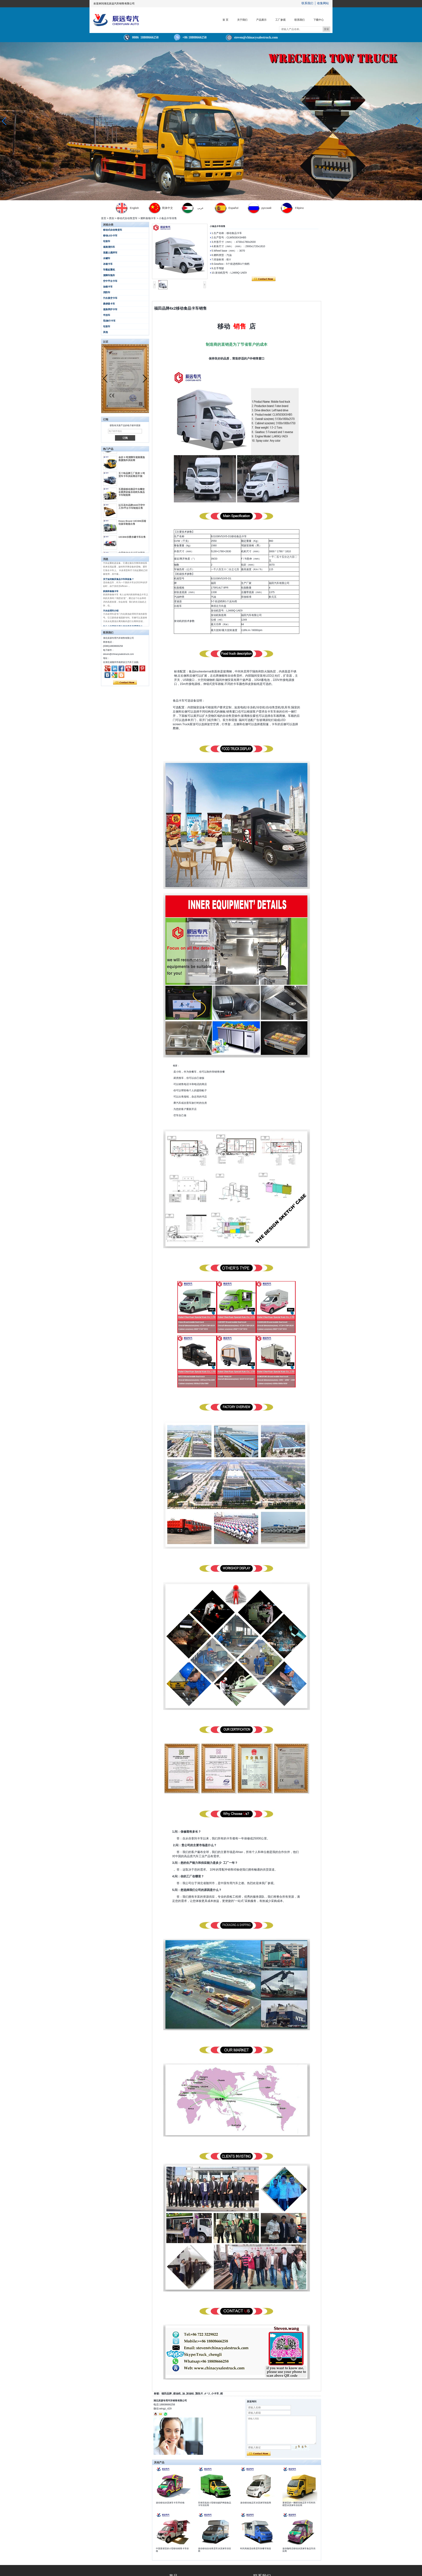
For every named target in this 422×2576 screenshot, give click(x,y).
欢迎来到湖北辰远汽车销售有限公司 (114, 3)
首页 (103, 218)
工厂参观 (280, 19)
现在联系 (125, 682)
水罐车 (106, 258)
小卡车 (215, 2393)
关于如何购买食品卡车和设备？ (118, 582)
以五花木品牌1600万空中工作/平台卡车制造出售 (131, 509)
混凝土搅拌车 (110, 252)
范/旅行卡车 (109, 320)
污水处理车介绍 (110, 613)
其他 (105, 332)
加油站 (190, 2393)
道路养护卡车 (110, 309)
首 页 (225, 19)
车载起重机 (109, 269)
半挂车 (106, 315)
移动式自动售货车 (127, 218)
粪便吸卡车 (109, 303)
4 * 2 (207, 2393)
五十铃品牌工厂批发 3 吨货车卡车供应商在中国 (131, 477)
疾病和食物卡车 (110, 594)
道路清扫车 (109, 247)
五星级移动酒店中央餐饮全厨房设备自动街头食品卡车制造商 (131, 495)
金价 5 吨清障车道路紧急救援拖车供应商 (131, 461)
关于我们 (242, 19)
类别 (111, 218)
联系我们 (307, 3)
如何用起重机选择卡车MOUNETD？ (120, 562)
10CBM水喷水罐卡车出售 (132, 540)
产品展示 (261, 19)
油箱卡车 (108, 286)
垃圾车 (106, 241)
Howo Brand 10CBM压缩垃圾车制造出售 (132, 525)
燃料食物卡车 (148, 218)
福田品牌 (166, 2393)
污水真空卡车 (110, 298)
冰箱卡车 (108, 264)
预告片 (199, 2393)
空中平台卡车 (110, 281)
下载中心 (318, 19)
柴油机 (177, 2393)
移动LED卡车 (110, 235)
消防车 (106, 292)
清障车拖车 (109, 275)
